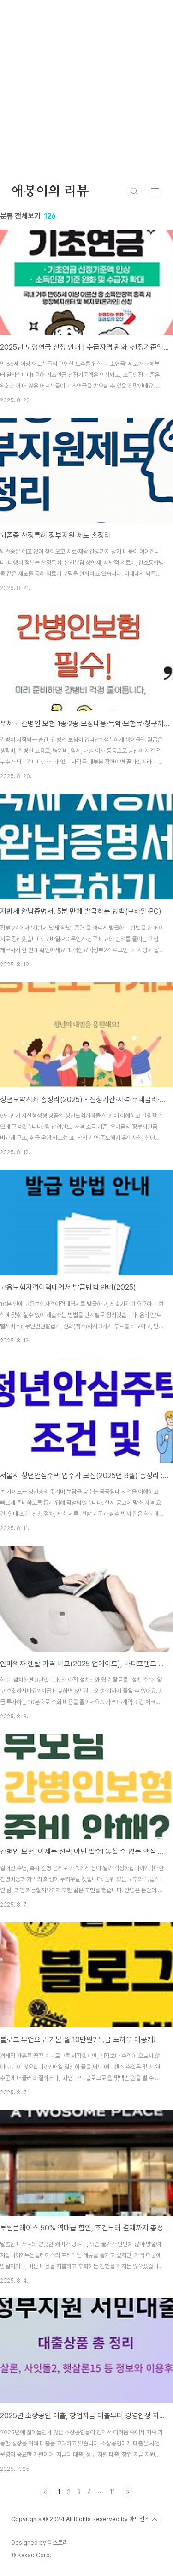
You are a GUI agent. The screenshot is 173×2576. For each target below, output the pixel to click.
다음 (127, 2492)
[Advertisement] (86, 86)
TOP (154, 2520)
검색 (134, 191)
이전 (45, 2492)
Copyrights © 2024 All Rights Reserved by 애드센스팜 (83, 2519)
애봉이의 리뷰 (50, 191)
